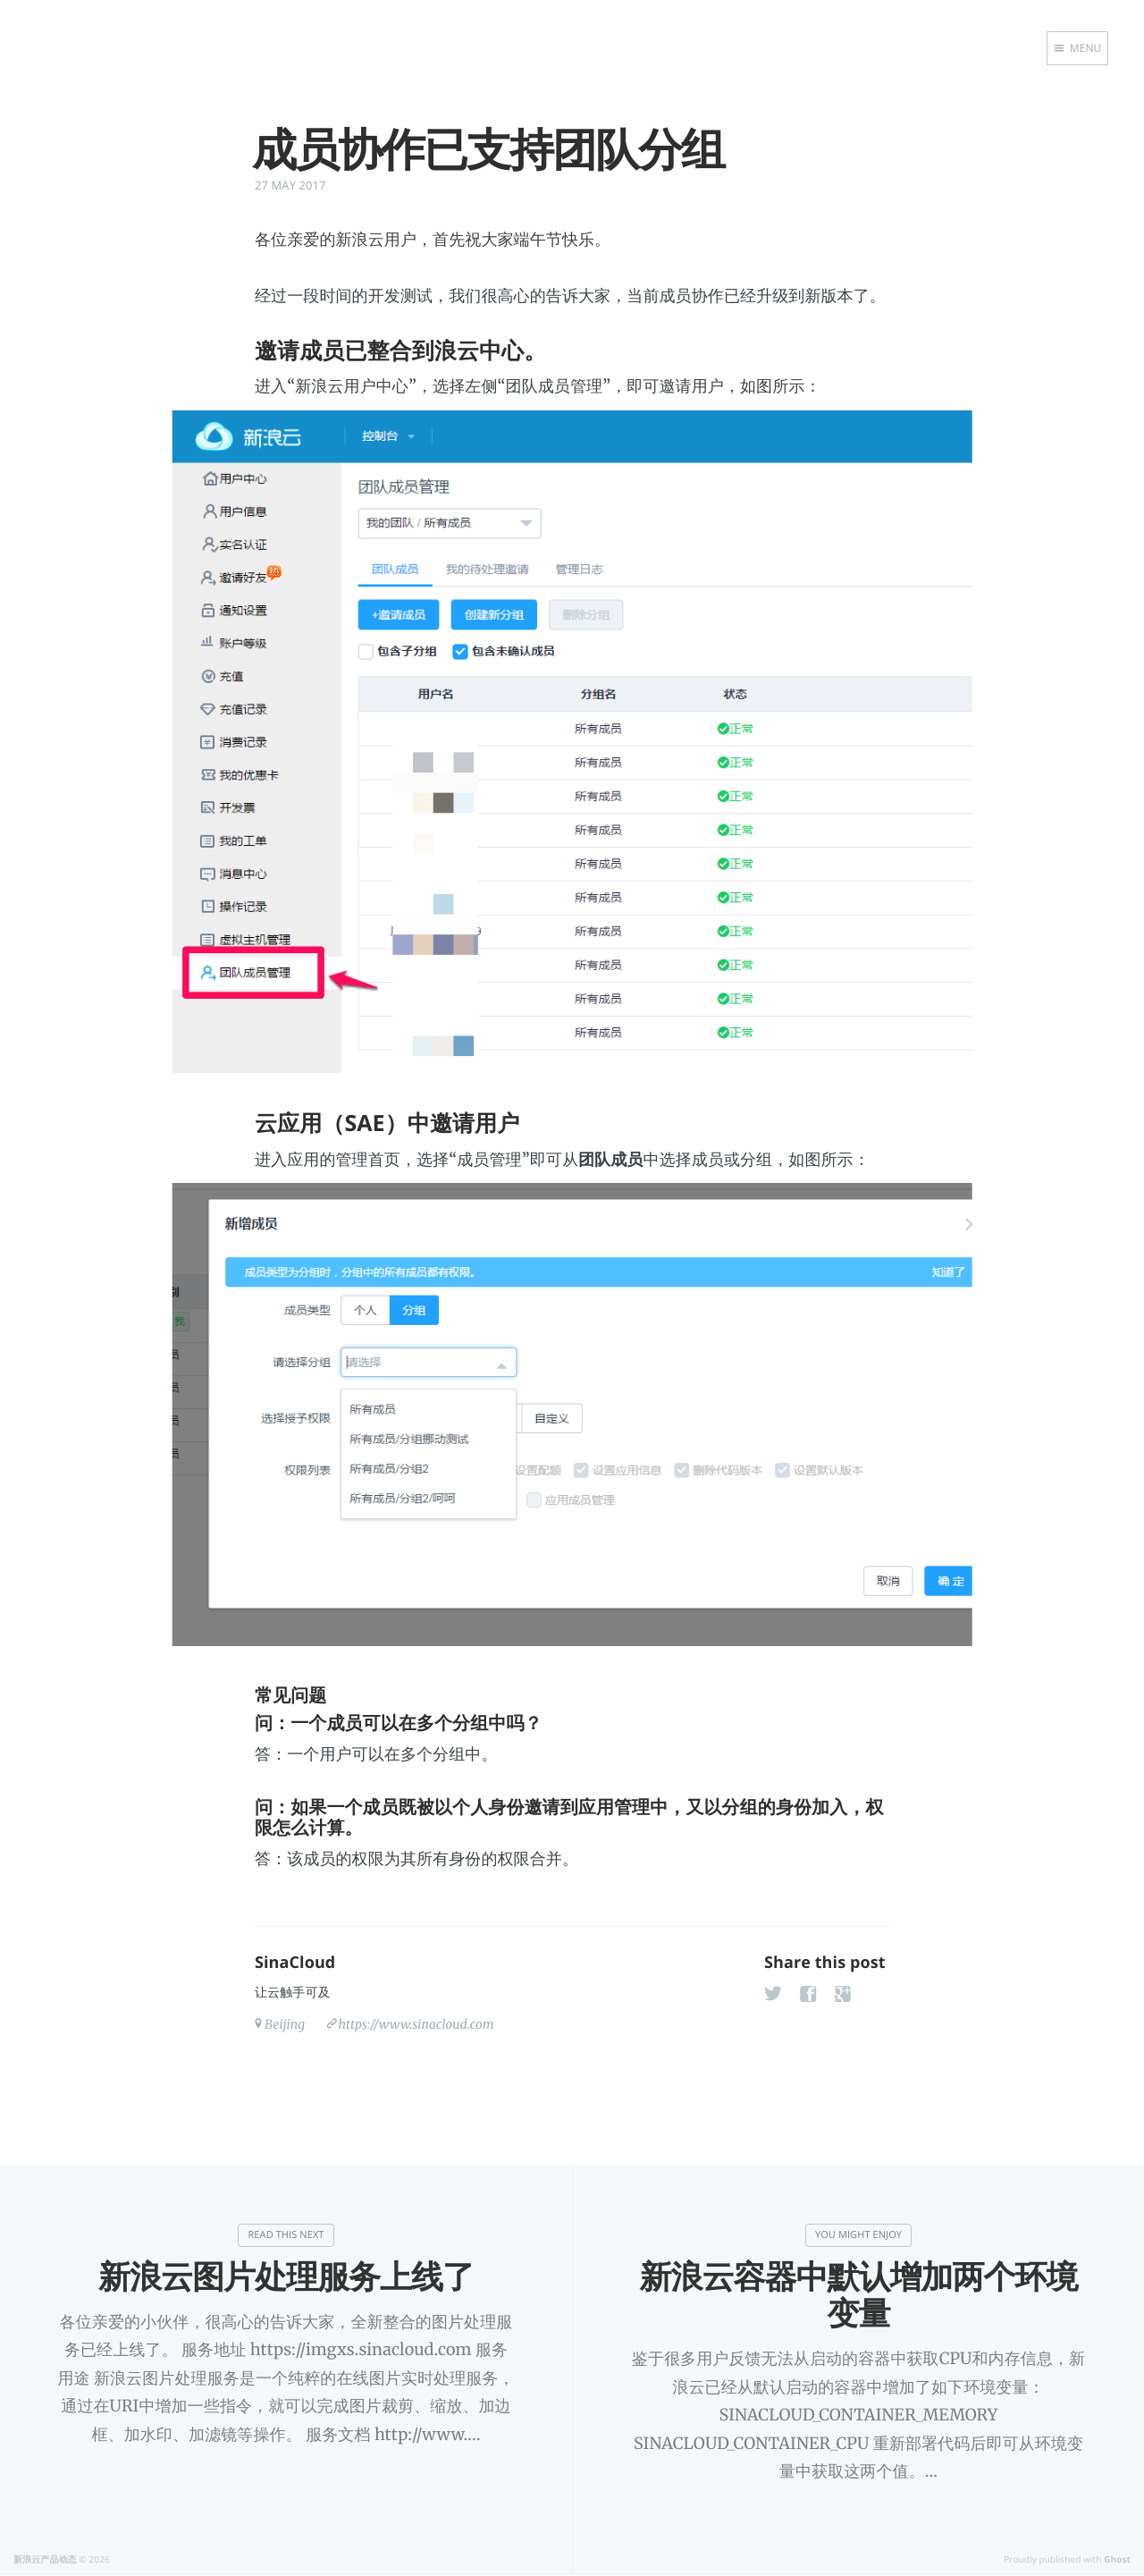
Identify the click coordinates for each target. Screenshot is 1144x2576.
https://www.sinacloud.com (415, 2024)
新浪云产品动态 (45, 2559)
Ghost (1117, 2559)
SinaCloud (295, 1962)
